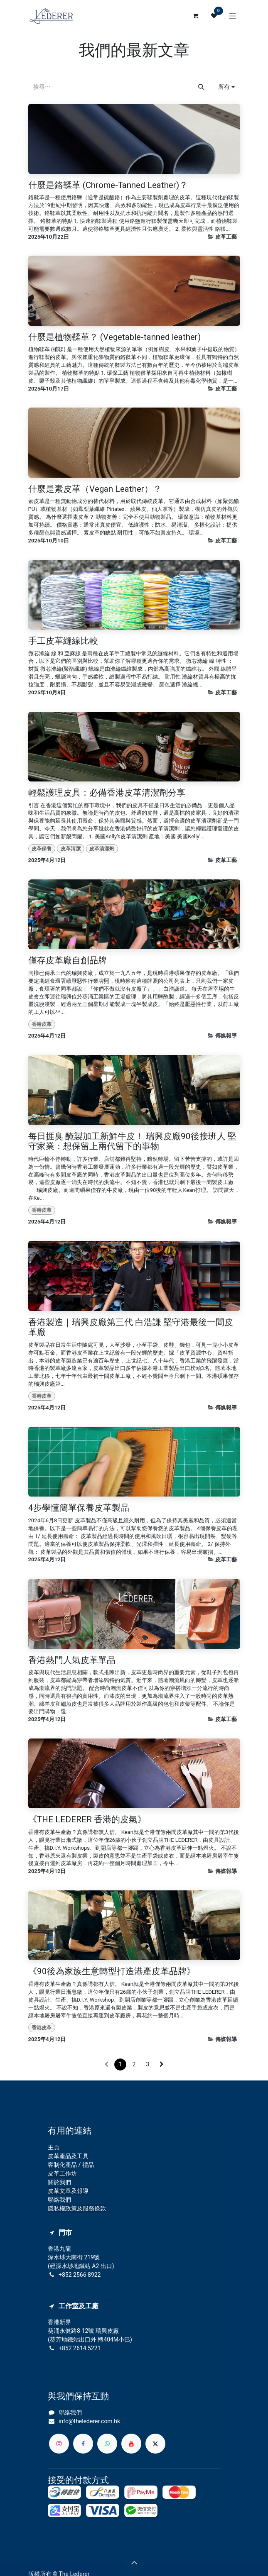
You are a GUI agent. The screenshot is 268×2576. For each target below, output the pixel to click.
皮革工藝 (226, 237)
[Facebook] (83, 2444)
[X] (155, 2444)
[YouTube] (131, 2444)
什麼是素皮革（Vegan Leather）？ (95, 489)
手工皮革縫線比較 (63, 641)
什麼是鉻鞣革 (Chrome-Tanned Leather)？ (108, 186)
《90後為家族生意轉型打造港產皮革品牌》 (111, 1972)
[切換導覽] (232, 16)
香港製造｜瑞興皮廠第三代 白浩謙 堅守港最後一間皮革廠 (130, 1328)
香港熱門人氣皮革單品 (72, 1660)
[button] (226, 87)
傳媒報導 (226, 1036)
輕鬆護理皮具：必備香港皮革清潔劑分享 (106, 793)
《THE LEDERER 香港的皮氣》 (87, 1820)
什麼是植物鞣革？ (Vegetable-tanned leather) (114, 337)
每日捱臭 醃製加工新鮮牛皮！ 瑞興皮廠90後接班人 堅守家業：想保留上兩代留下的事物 (132, 1142)
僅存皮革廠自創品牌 (67, 961)
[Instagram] (59, 2444)
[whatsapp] (107, 2444)
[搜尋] (201, 87)
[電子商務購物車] (195, 15)
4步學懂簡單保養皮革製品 (78, 1508)
